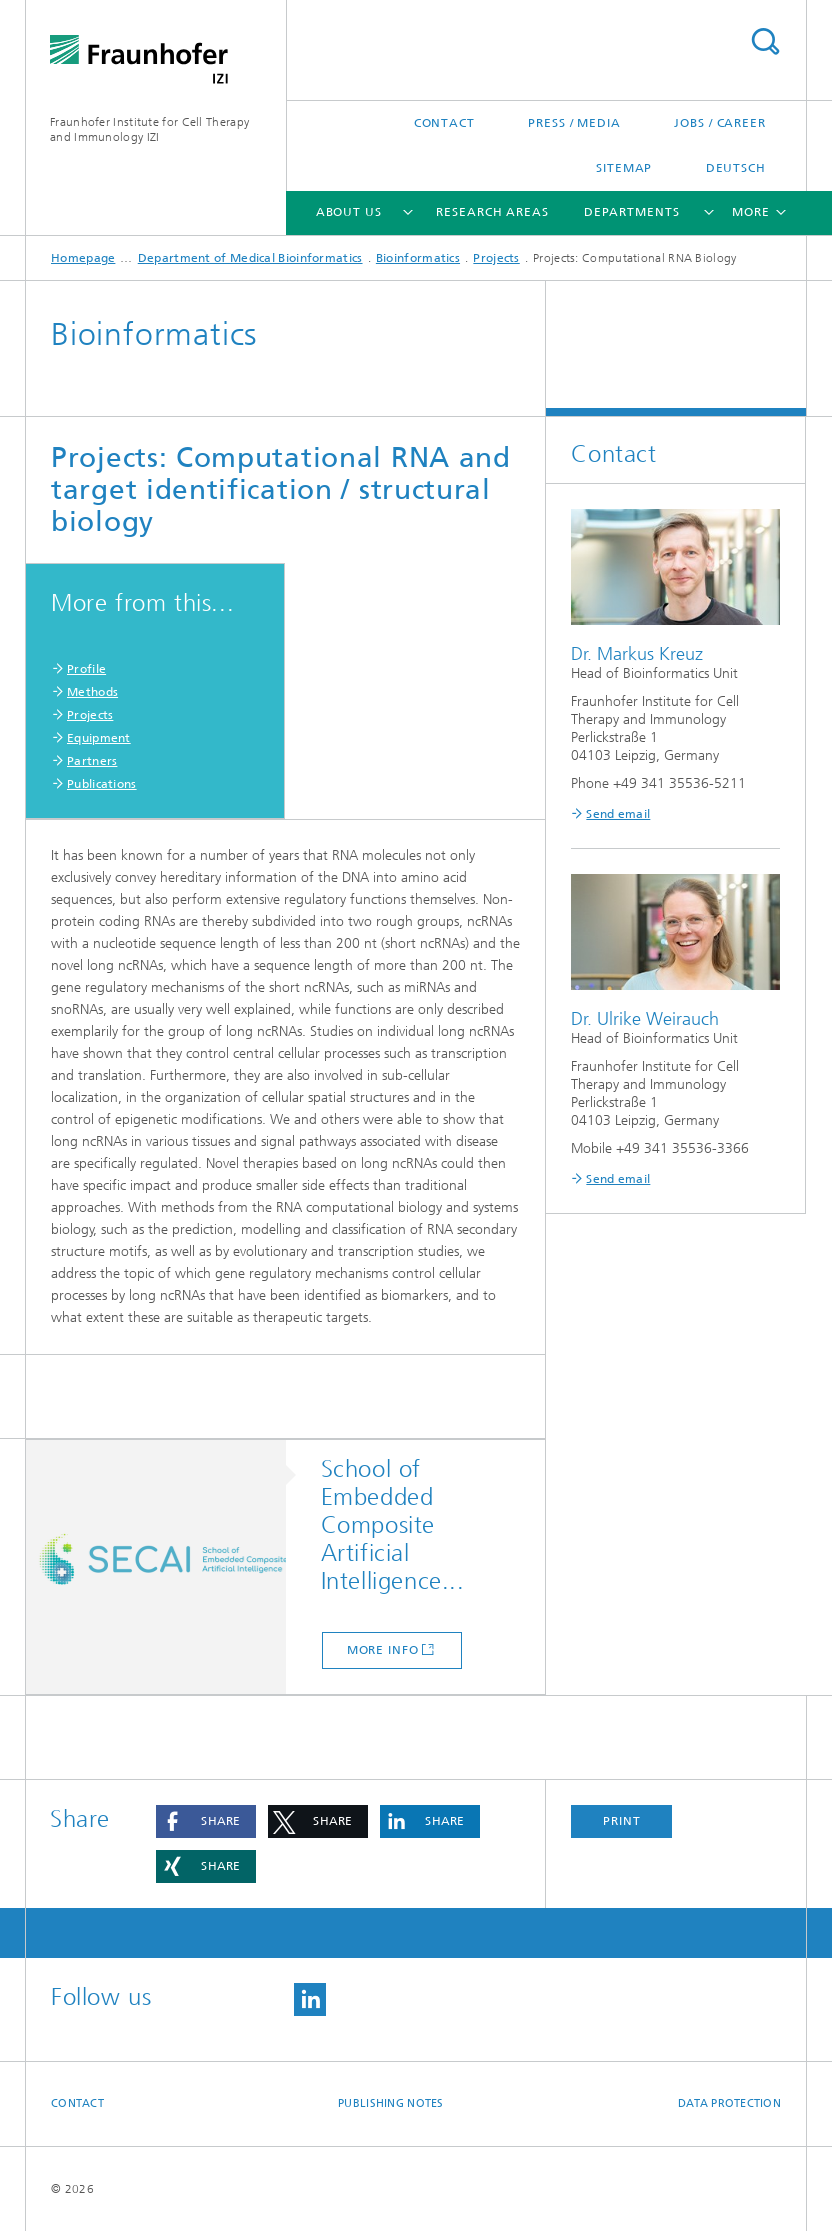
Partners (92, 761)
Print (622, 1821)
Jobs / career (720, 123)
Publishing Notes (390, 2103)
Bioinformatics (418, 258)
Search (765, 41)
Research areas (492, 212)
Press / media (574, 123)
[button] (206, 1821)
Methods (92, 692)
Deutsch (736, 168)
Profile (86, 669)
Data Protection (729, 2103)
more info (383, 1650)
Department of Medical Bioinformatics (250, 258)
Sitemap (624, 168)
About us (349, 212)
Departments (632, 212)
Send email (618, 814)
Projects (496, 258)
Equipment (99, 738)
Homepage (83, 258)
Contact (444, 123)
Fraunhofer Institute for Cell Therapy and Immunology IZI (149, 129)
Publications (102, 784)
